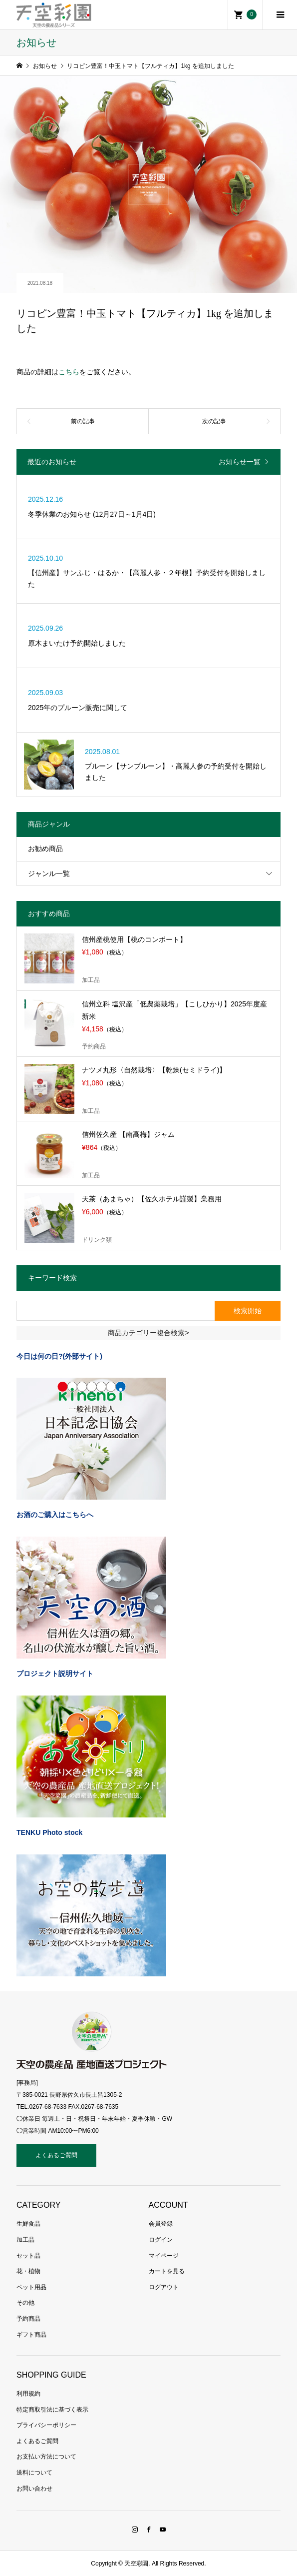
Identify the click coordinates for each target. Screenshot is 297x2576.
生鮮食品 (28, 2223)
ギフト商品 (31, 2334)
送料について (34, 2472)
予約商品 (28, 2318)
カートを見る (167, 2271)
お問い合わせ (34, 2488)
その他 (25, 2302)
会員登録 (161, 2223)
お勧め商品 (45, 849)
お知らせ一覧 (240, 462)
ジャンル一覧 (49, 873)
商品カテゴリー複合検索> (148, 1333)
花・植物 (28, 2271)
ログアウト (164, 2287)
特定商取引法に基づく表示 (52, 2409)
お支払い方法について (46, 2456)
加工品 (25, 2239)
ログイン (161, 2239)
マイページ (164, 2255)
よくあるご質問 (56, 2155)
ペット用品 (31, 2287)
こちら (68, 372)
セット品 (28, 2255)
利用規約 (28, 2393)
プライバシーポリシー (46, 2425)
